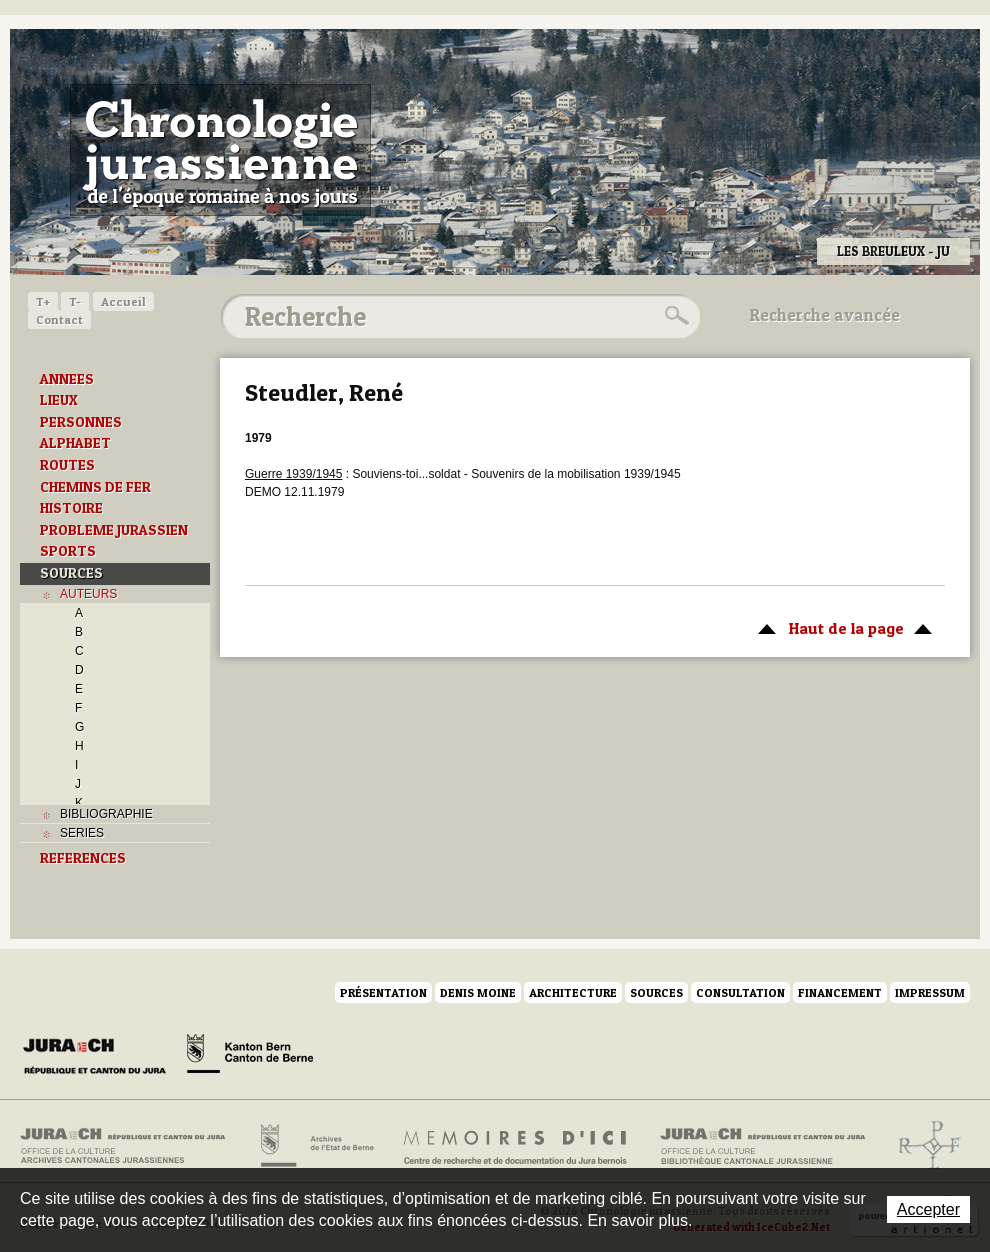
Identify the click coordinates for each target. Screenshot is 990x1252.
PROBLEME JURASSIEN (114, 530)
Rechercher (674, 316)
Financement (840, 992)
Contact (59, 319)
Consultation (740, 992)
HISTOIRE (71, 508)
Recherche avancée (825, 315)
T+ (43, 301)
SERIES (82, 833)
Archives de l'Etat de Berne (315, 1146)
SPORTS (68, 551)
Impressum (930, 992)
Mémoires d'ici (516, 1146)
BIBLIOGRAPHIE (106, 814)
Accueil (123, 301)
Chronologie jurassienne (220, 150)
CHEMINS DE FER (95, 487)
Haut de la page (841, 627)
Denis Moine (478, 992)
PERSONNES (81, 422)
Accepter (928, 1209)
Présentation (383, 992)
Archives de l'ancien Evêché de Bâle (923, 1146)
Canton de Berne (250, 1057)
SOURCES (71, 573)
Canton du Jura (100, 1057)
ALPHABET (75, 443)
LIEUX (59, 400)
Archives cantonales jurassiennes (130, 1146)
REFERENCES (83, 858)
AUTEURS (88, 594)
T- (75, 301)
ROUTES (67, 465)
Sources (656, 992)
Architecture (573, 992)
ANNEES (67, 379)
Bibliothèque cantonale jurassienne (763, 1146)
